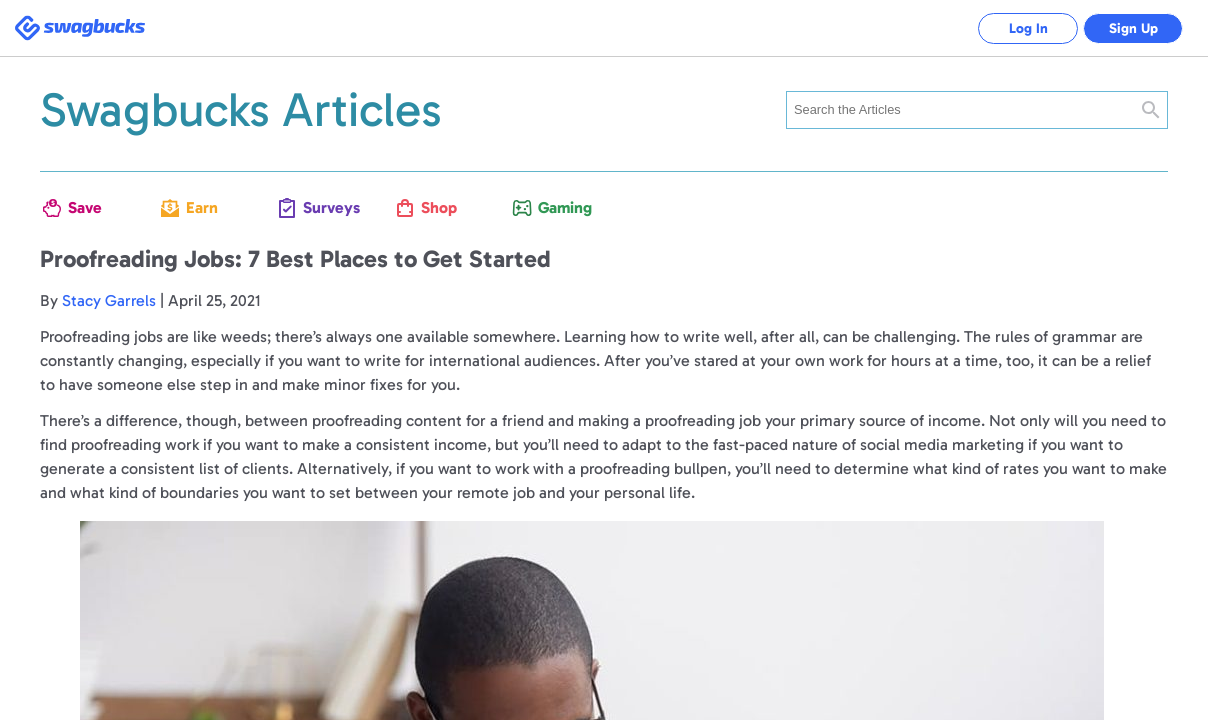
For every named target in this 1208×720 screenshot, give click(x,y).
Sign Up (1133, 28)
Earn (202, 207)
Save (85, 207)
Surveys (324, 207)
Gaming (559, 207)
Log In (1028, 28)
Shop (439, 207)
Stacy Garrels (109, 300)
